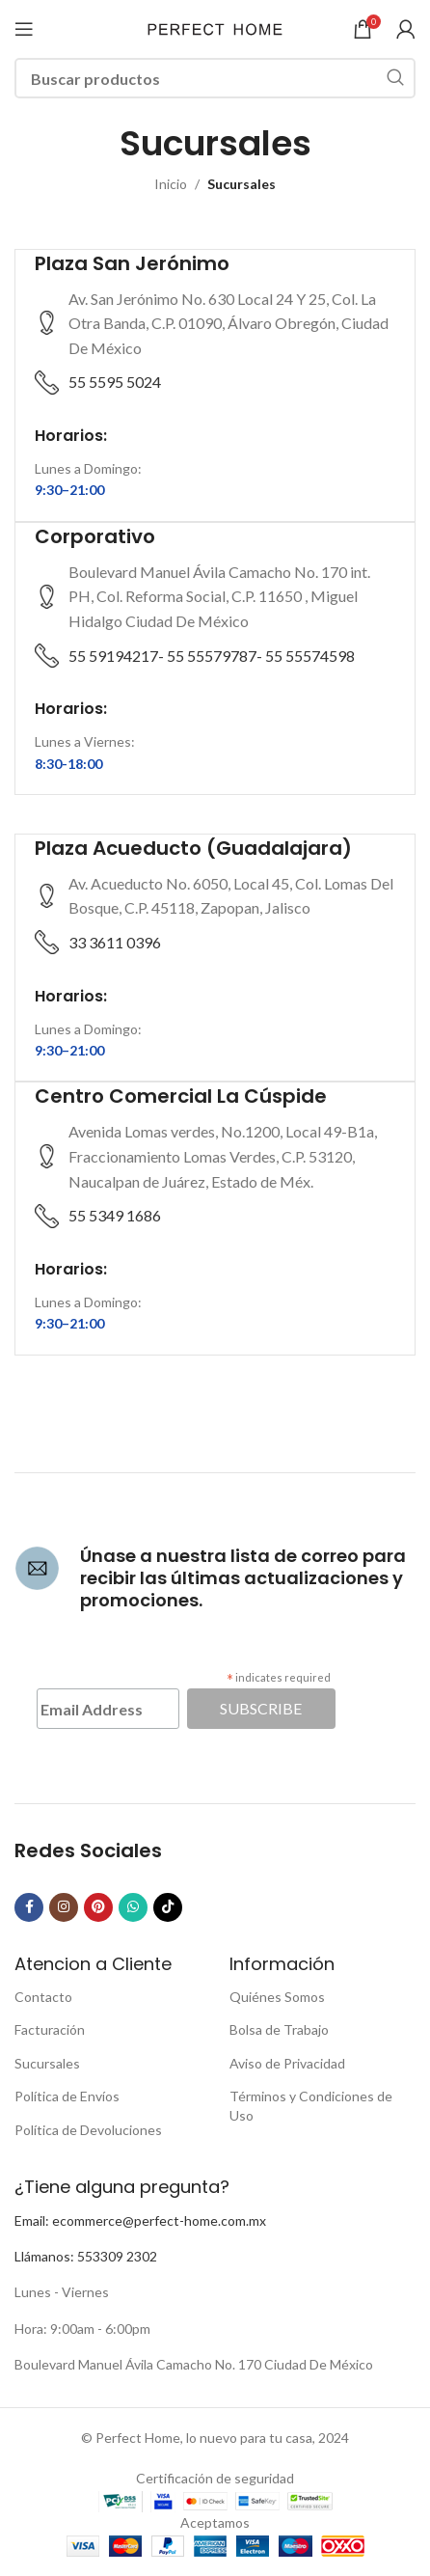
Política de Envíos (67, 2096)
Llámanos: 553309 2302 (85, 2256)
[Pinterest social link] (98, 1907)
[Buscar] (215, 78)
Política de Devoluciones (88, 2130)
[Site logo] (215, 27)
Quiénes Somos (277, 1996)
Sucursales (47, 2063)
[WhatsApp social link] (133, 1907)
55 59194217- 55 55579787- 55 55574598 (211, 655)
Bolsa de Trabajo (279, 2029)
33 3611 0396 (114, 942)
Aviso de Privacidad (287, 2063)
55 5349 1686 (114, 1215)
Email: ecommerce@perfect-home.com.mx (140, 2220)
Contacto (43, 1996)
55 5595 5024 (114, 381)
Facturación (49, 2029)
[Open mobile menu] (24, 29)
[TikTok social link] (167, 1907)
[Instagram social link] (63, 1907)
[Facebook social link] (28, 1907)
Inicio (170, 184)
